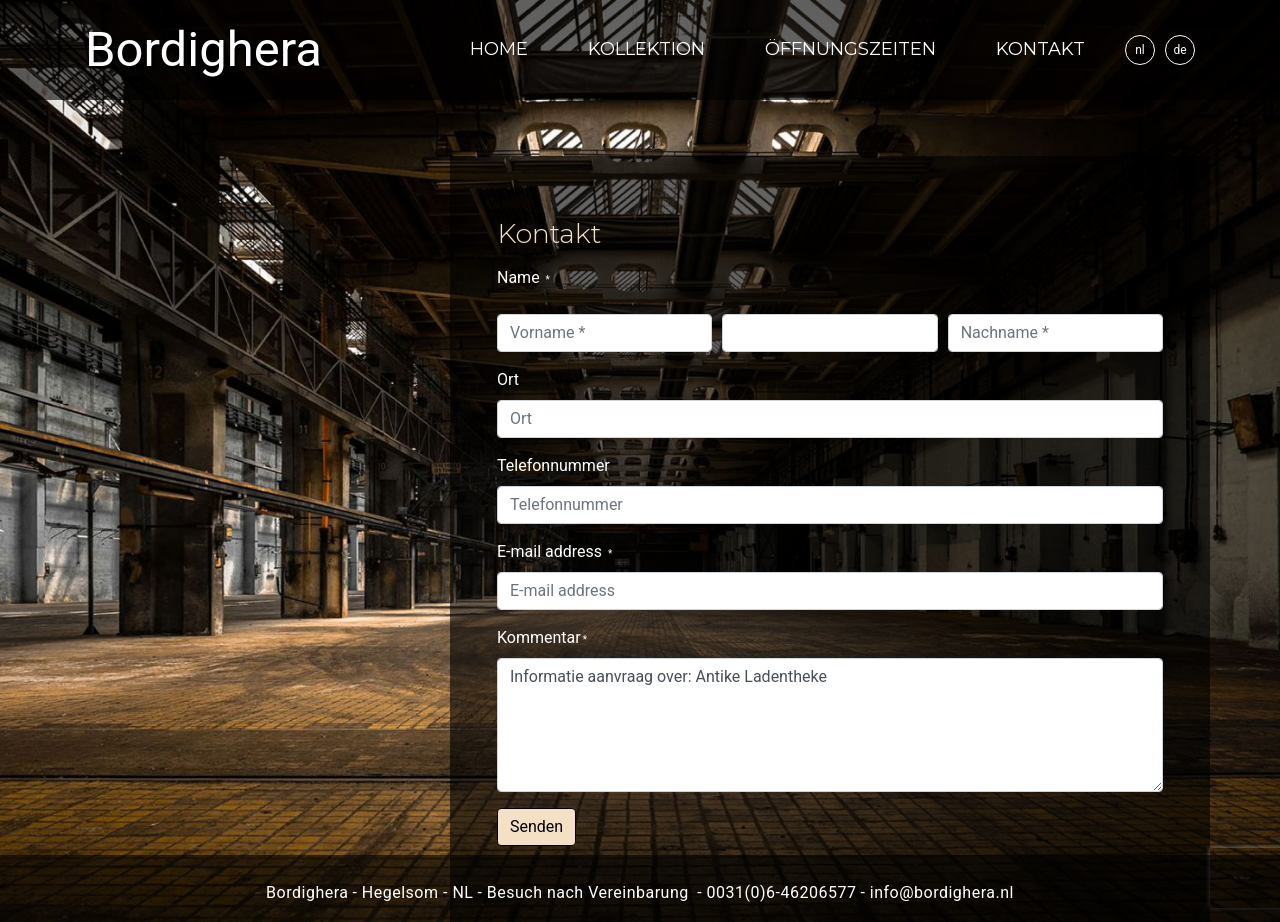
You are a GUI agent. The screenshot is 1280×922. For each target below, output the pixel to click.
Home (499, 49)
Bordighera (203, 49)
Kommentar (542, 637)
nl (1140, 50)
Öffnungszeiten (850, 49)
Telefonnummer (553, 465)
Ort (508, 379)
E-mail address (554, 551)
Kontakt (1040, 49)
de (1179, 50)
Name (523, 277)
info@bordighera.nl (942, 892)
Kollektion (646, 49)
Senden (536, 826)
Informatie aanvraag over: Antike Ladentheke (830, 725)
